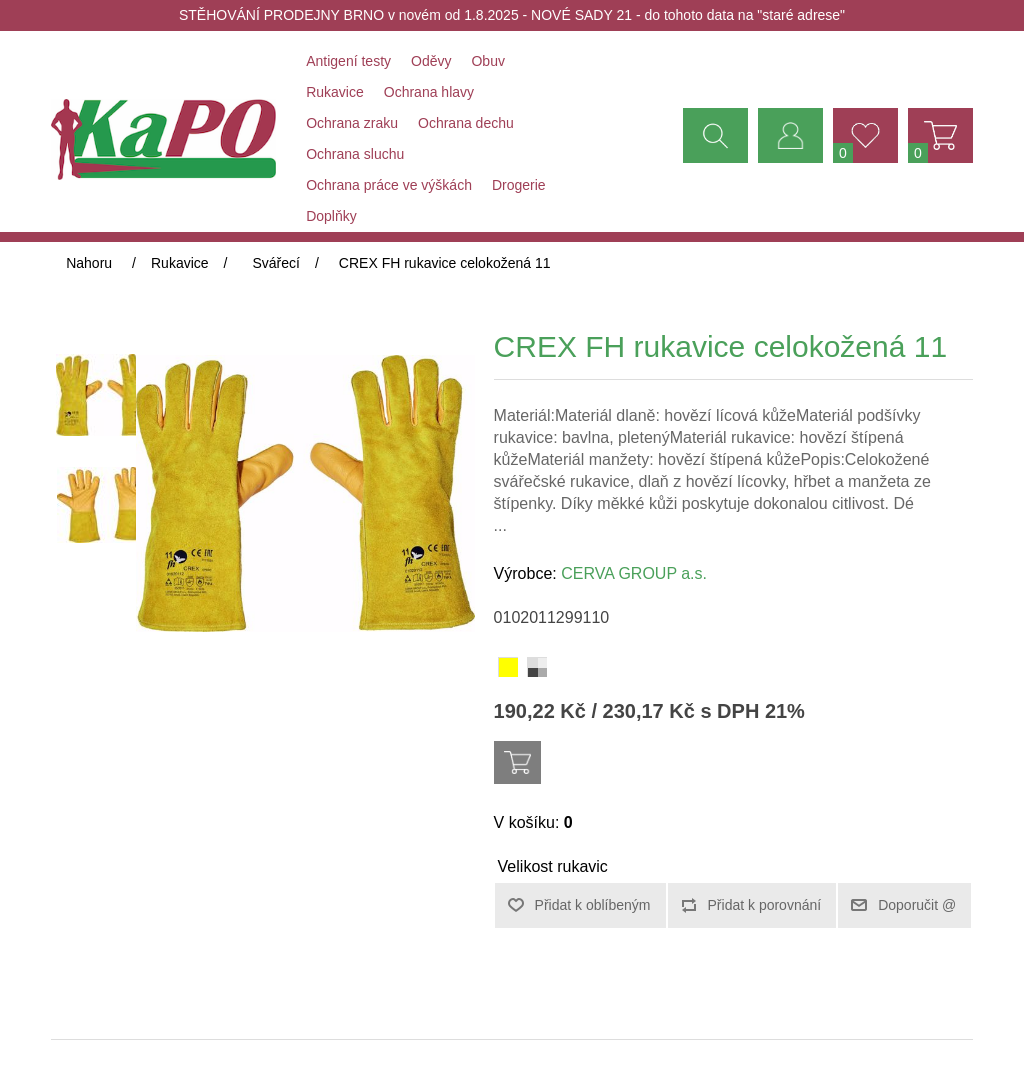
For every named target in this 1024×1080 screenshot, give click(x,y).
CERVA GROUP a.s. (634, 573)
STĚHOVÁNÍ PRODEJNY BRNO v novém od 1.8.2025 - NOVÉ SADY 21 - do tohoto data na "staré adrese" (512, 15)
